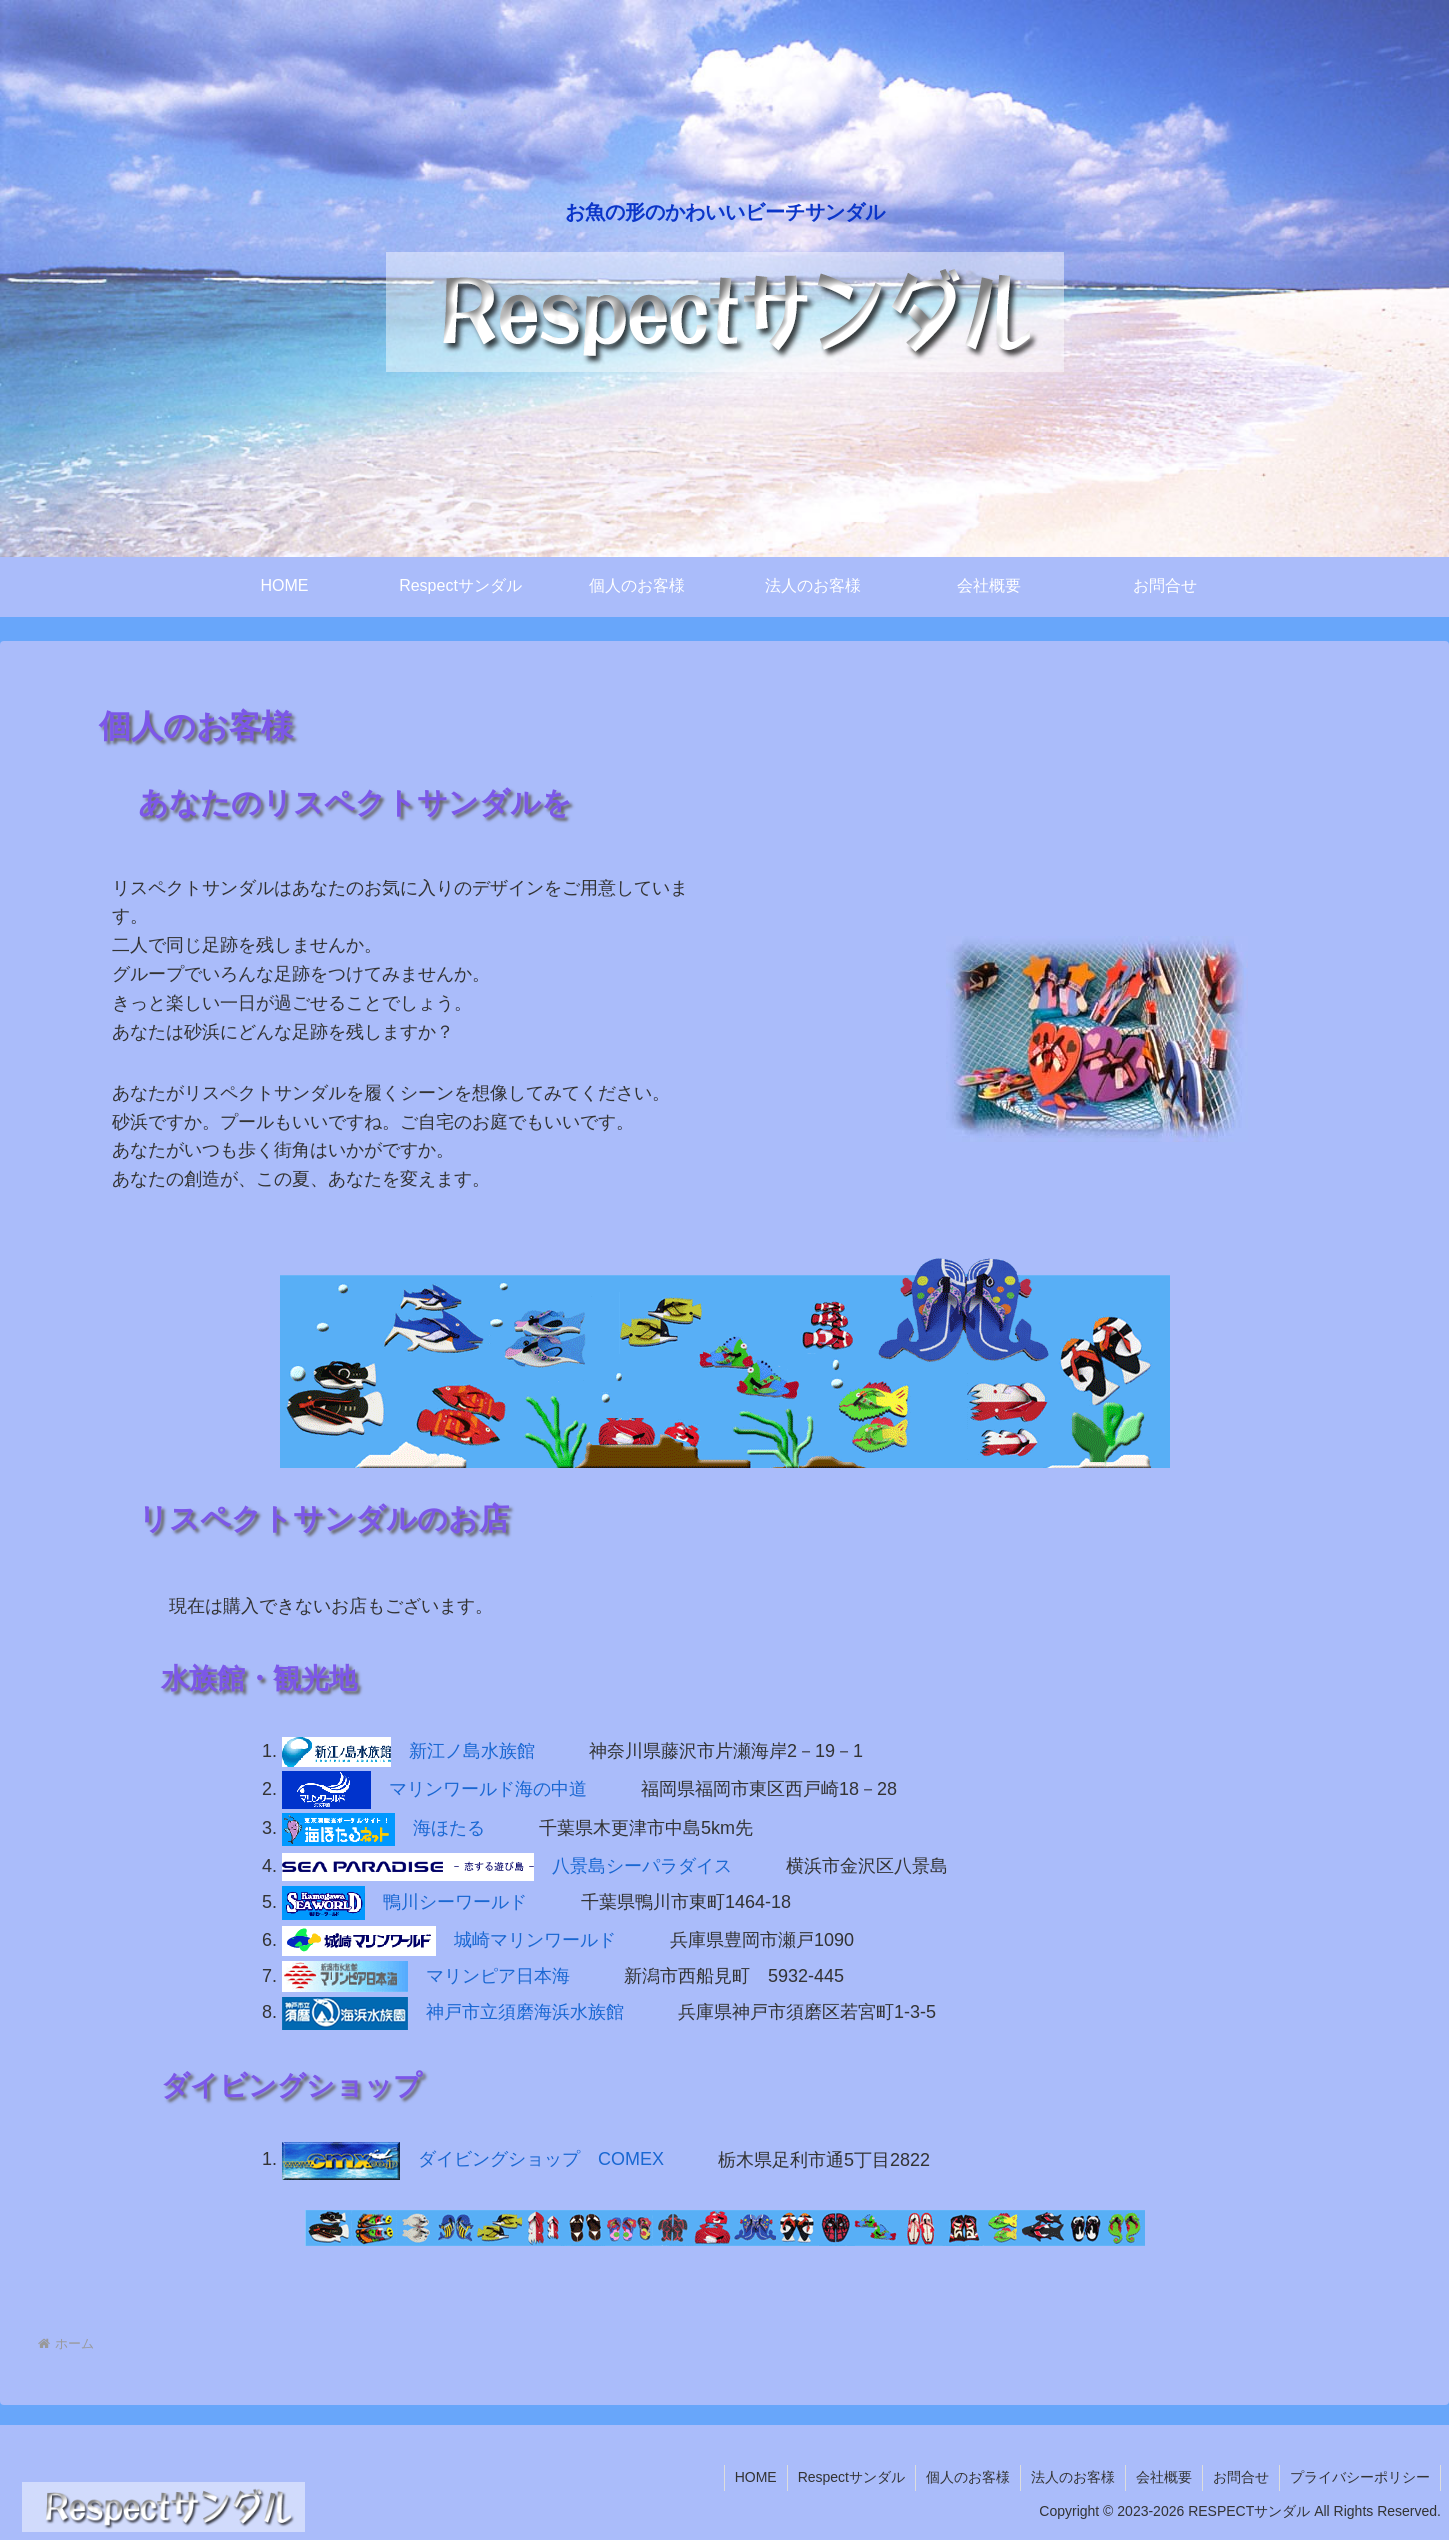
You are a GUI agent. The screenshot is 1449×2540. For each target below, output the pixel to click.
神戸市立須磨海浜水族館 (453, 2012)
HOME (756, 2477)
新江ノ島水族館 (408, 1751)
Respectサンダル (851, 2477)
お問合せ (1241, 2477)
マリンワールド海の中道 (434, 1789)
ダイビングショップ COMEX (473, 2159)
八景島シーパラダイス (507, 1866)
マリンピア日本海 (426, 1976)
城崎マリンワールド (449, 1940)
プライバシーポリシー (1360, 2477)
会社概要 (1164, 2477)
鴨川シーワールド (404, 1902)
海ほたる (383, 1828)
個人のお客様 (968, 2477)
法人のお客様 (1073, 2477)
